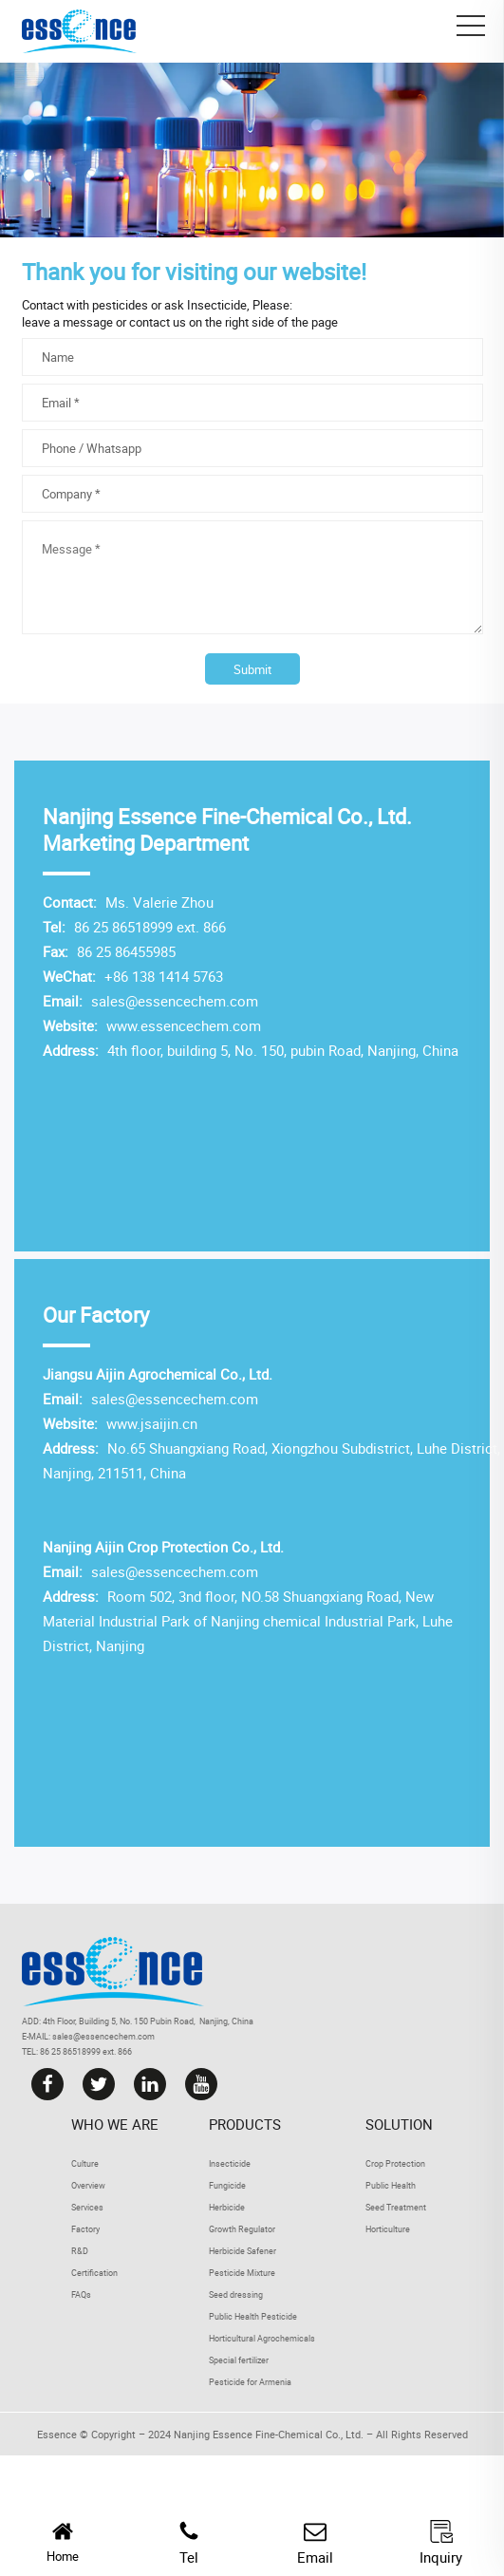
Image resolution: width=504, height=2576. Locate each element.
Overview (88, 2185)
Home (63, 2542)
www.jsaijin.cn (150, 1423)
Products (245, 2124)
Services (87, 2207)
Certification (94, 2272)
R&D (79, 2251)
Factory (85, 2229)
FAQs (81, 2294)
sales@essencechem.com (174, 1000)
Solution (399, 2124)
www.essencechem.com (182, 1025)
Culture (85, 2163)
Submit (252, 669)
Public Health (390, 2185)
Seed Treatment (395, 2207)
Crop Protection (395, 2163)
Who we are (115, 2124)
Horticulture (387, 2229)
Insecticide (217, 304)
